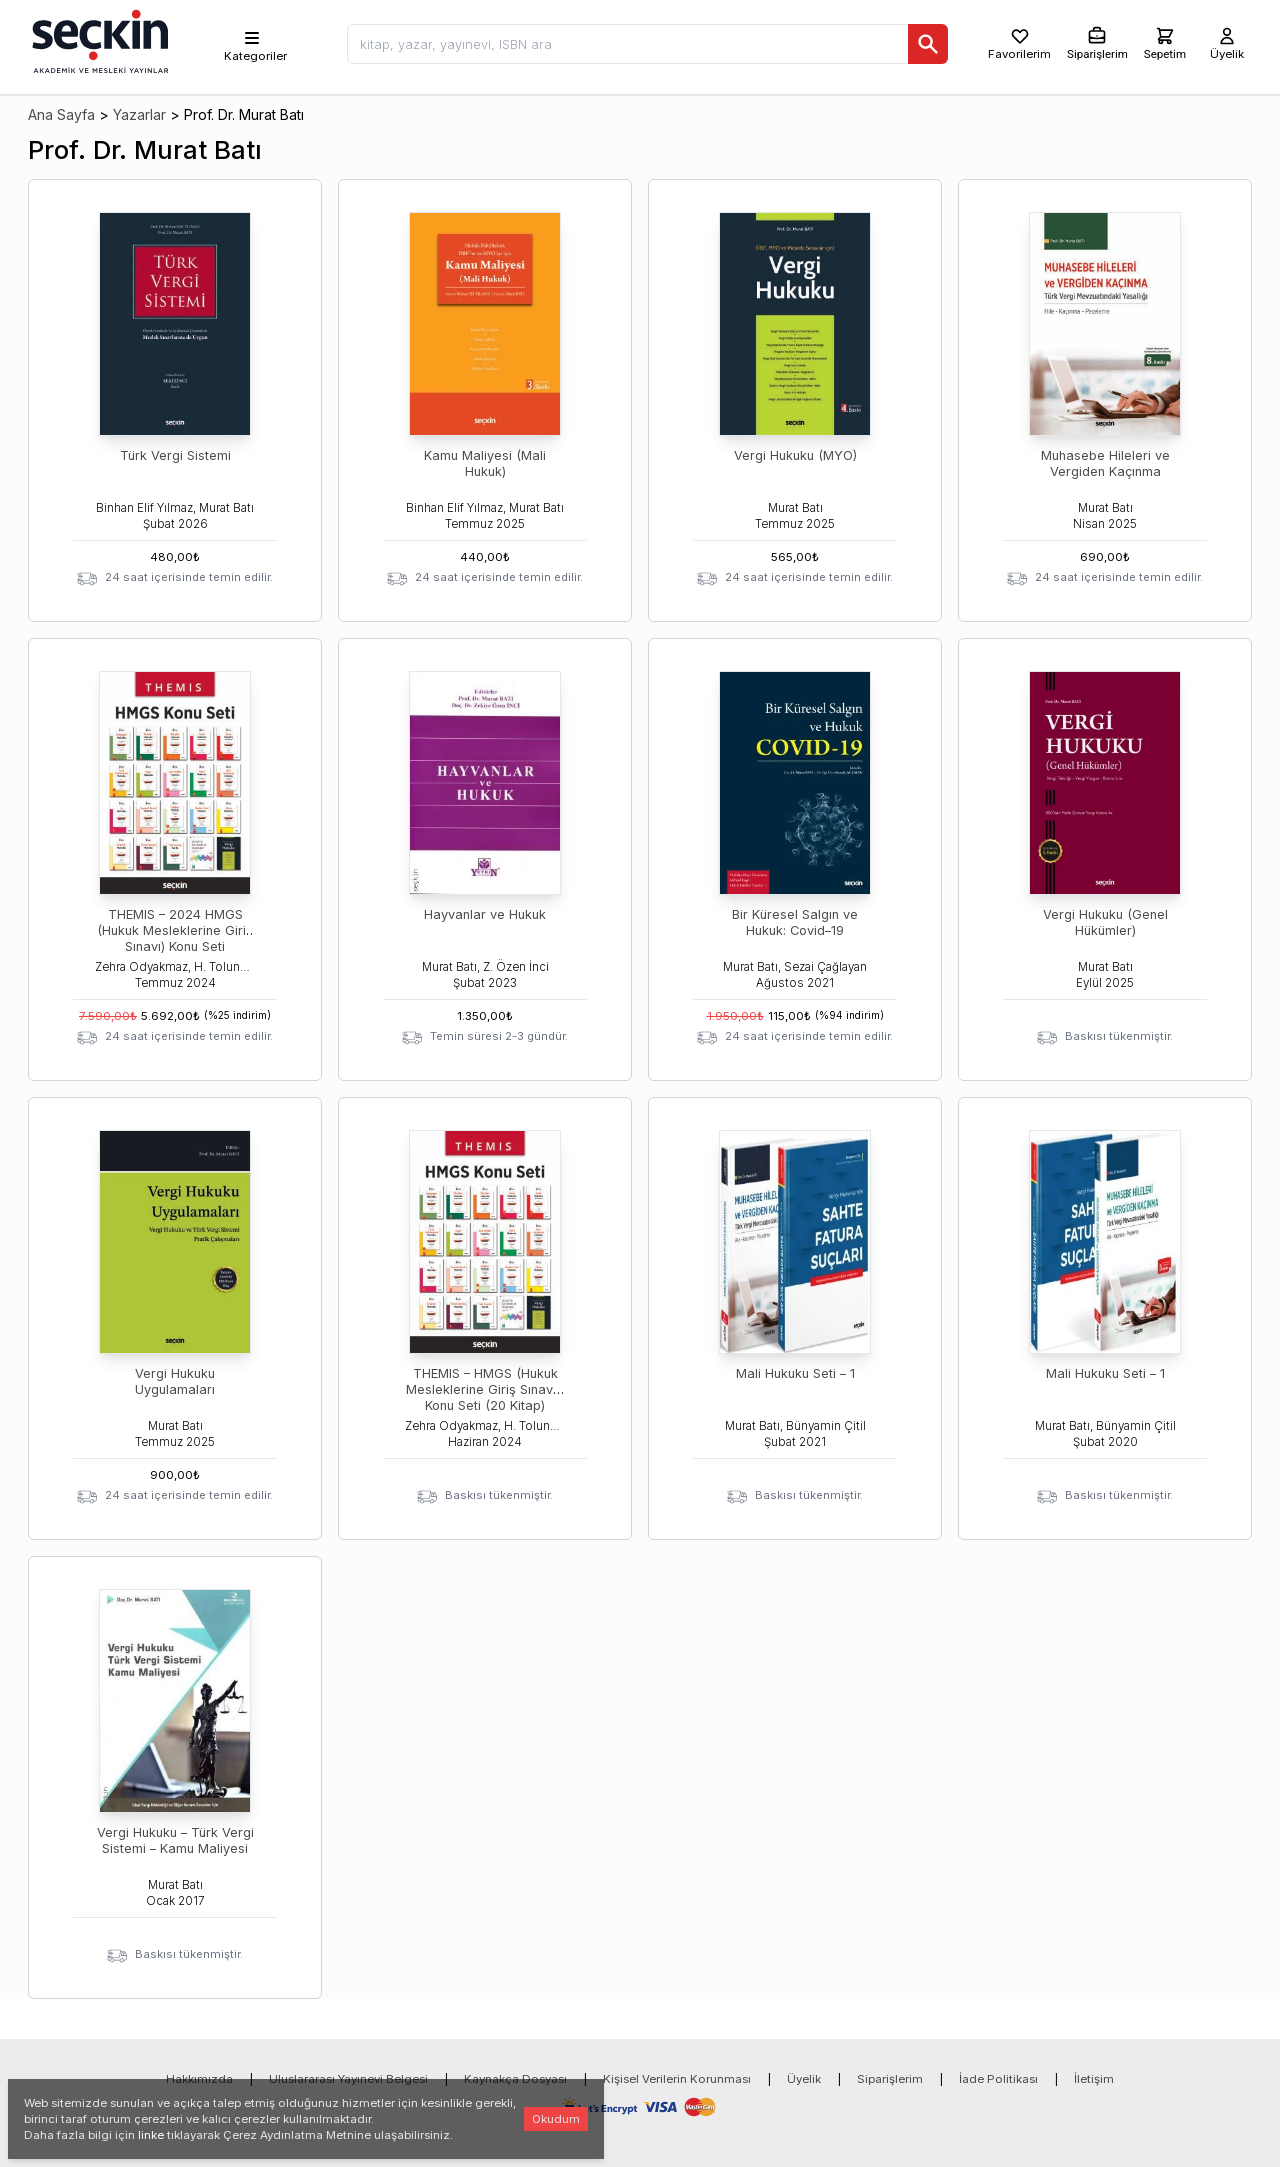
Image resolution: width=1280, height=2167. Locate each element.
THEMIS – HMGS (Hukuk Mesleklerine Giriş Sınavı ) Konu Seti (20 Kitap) (485, 1389)
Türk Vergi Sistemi (175, 455)
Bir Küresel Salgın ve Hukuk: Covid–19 (795, 922)
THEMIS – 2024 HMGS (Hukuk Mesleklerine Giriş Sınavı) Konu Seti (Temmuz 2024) (175, 938)
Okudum (556, 2119)
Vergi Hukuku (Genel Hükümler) (1105, 922)
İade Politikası (998, 2079)
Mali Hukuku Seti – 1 (795, 1373)
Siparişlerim (890, 2079)
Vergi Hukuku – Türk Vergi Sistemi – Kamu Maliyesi (175, 1840)
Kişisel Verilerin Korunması (677, 2079)
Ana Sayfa (61, 114)
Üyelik (804, 2079)
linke (151, 2135)
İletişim (1094, 2079)
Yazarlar (139, 114)
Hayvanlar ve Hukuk (485, 914)
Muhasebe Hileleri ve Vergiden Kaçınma (1105, 463)
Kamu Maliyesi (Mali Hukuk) (485, 463)
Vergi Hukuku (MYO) (795, 455)
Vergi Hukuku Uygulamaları (175, 1381)
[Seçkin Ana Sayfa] (98, 40)
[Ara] (928, 44)
